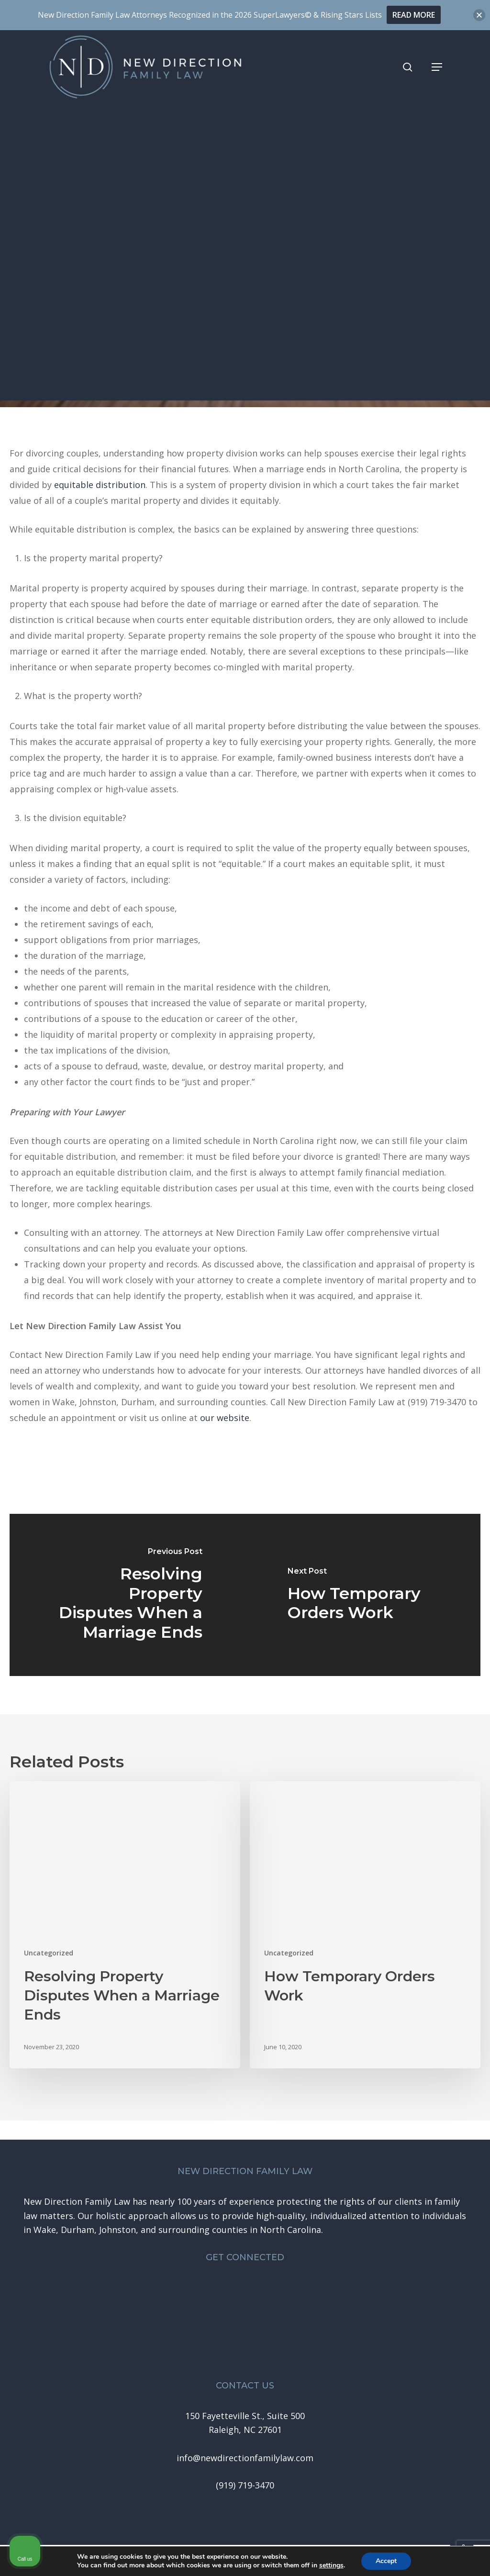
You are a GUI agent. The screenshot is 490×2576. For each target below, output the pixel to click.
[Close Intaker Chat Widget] (458, 2270)
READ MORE (413, 15)
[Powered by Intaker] (408, 2556)
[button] (437, 67)
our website (224, 1417)
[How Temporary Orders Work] (362, 1595)
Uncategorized (244, 247)
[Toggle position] (438, 2270)
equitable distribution (99, 484)
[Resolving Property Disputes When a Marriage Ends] (127, 1595)
